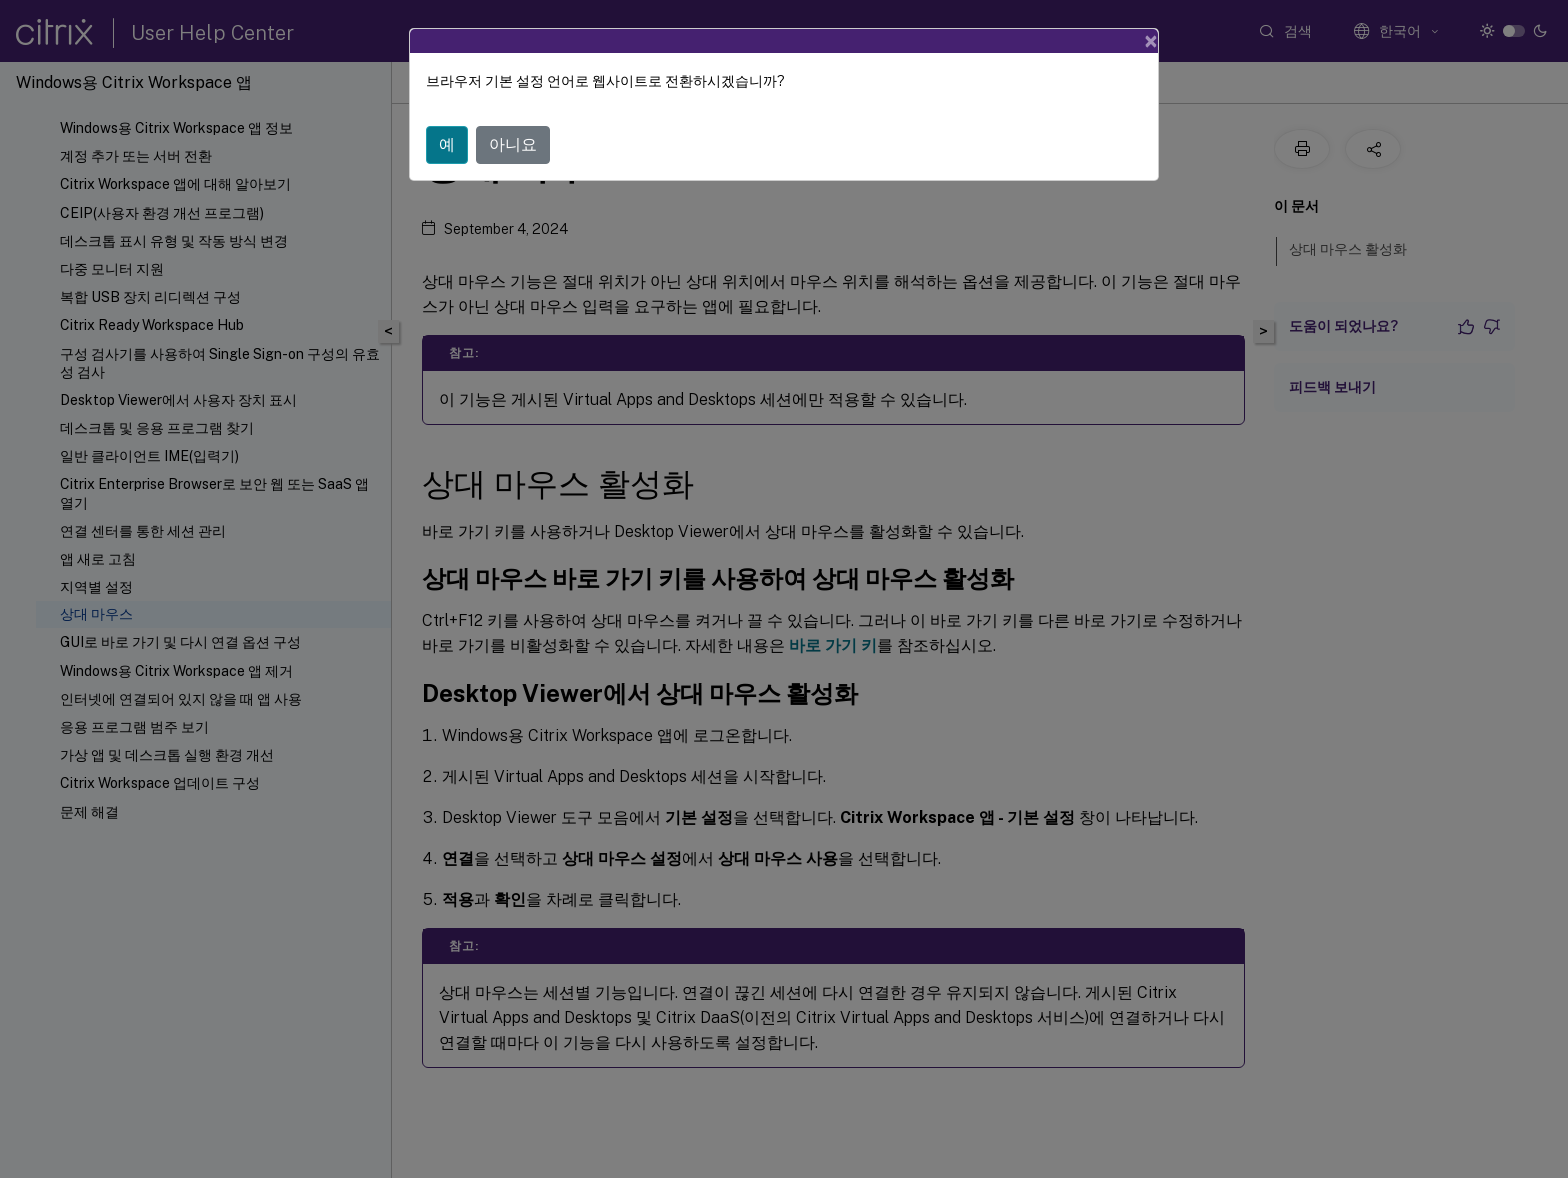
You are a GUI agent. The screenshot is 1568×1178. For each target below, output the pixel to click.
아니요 (513, 144)
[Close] (1151, 41)
